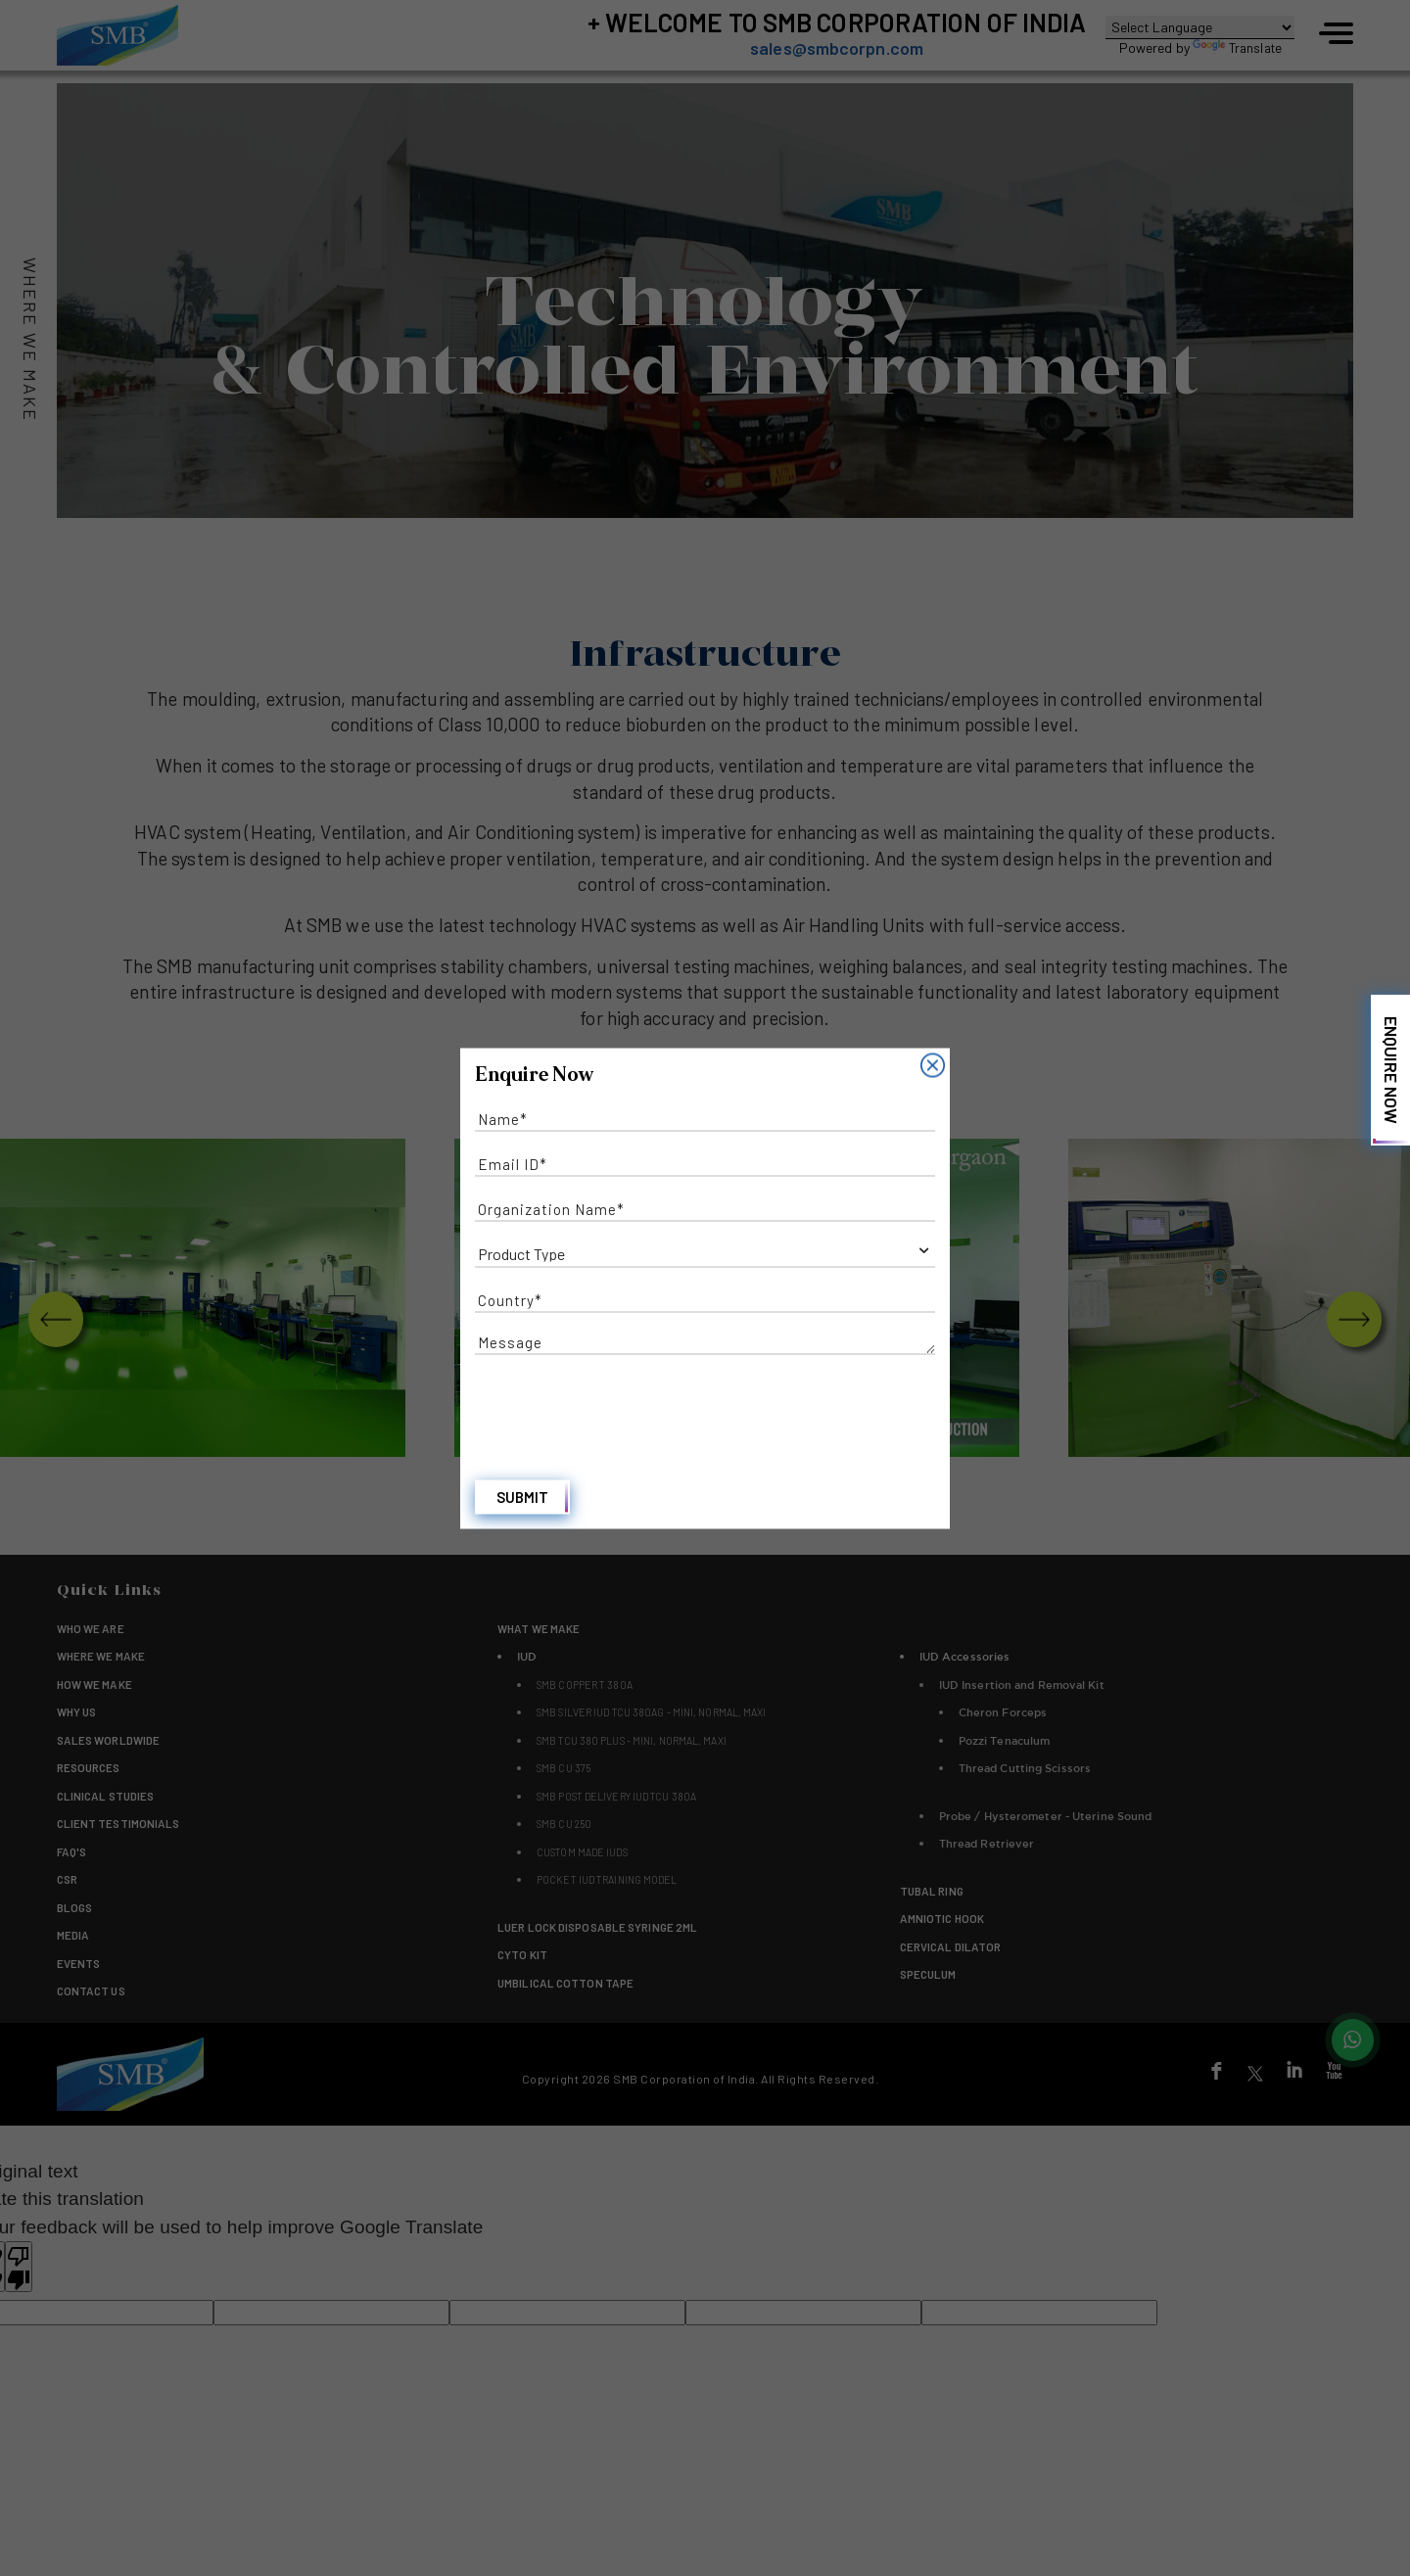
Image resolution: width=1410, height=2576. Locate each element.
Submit (522, 1500)
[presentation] (624, 1407)
